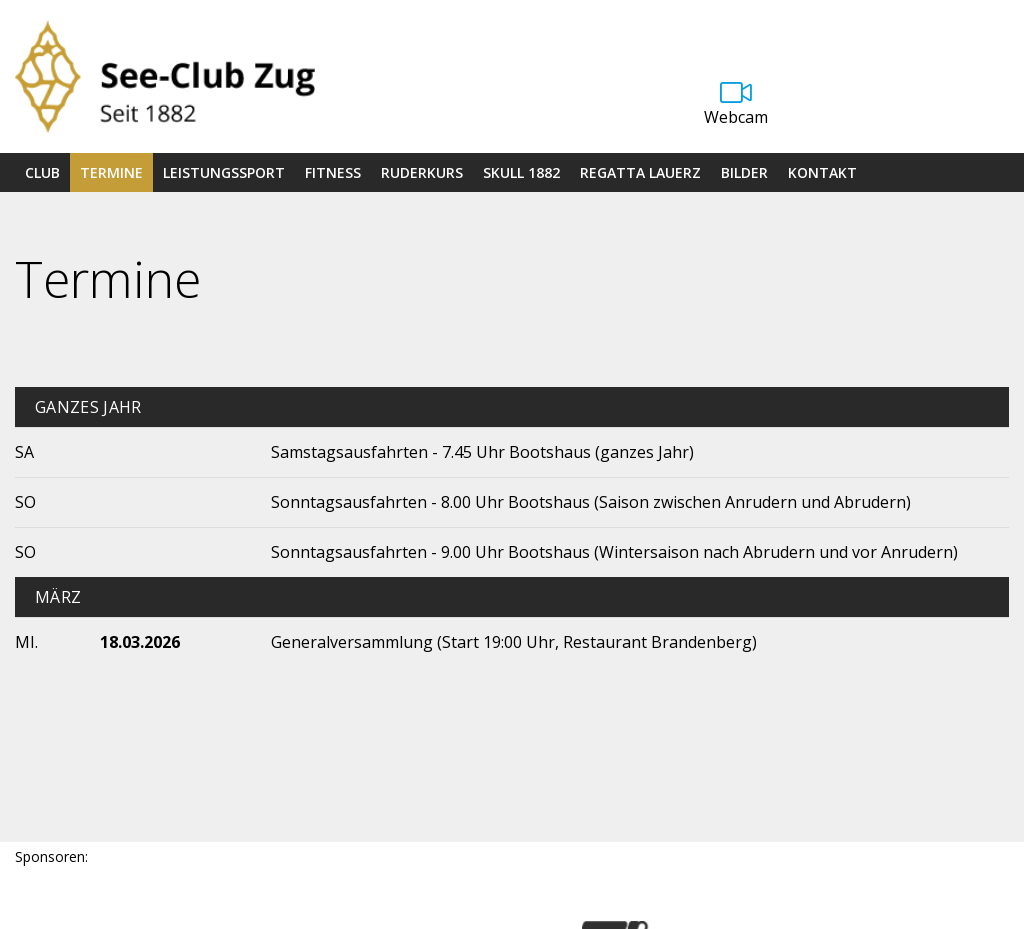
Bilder (744, 172)
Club (42, 172)
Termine (111, 172)
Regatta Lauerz (640, 172)
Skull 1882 (521, 172)
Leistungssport (224, 172)
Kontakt (822, 172)
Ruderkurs (422, 172)
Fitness (333, 172)
